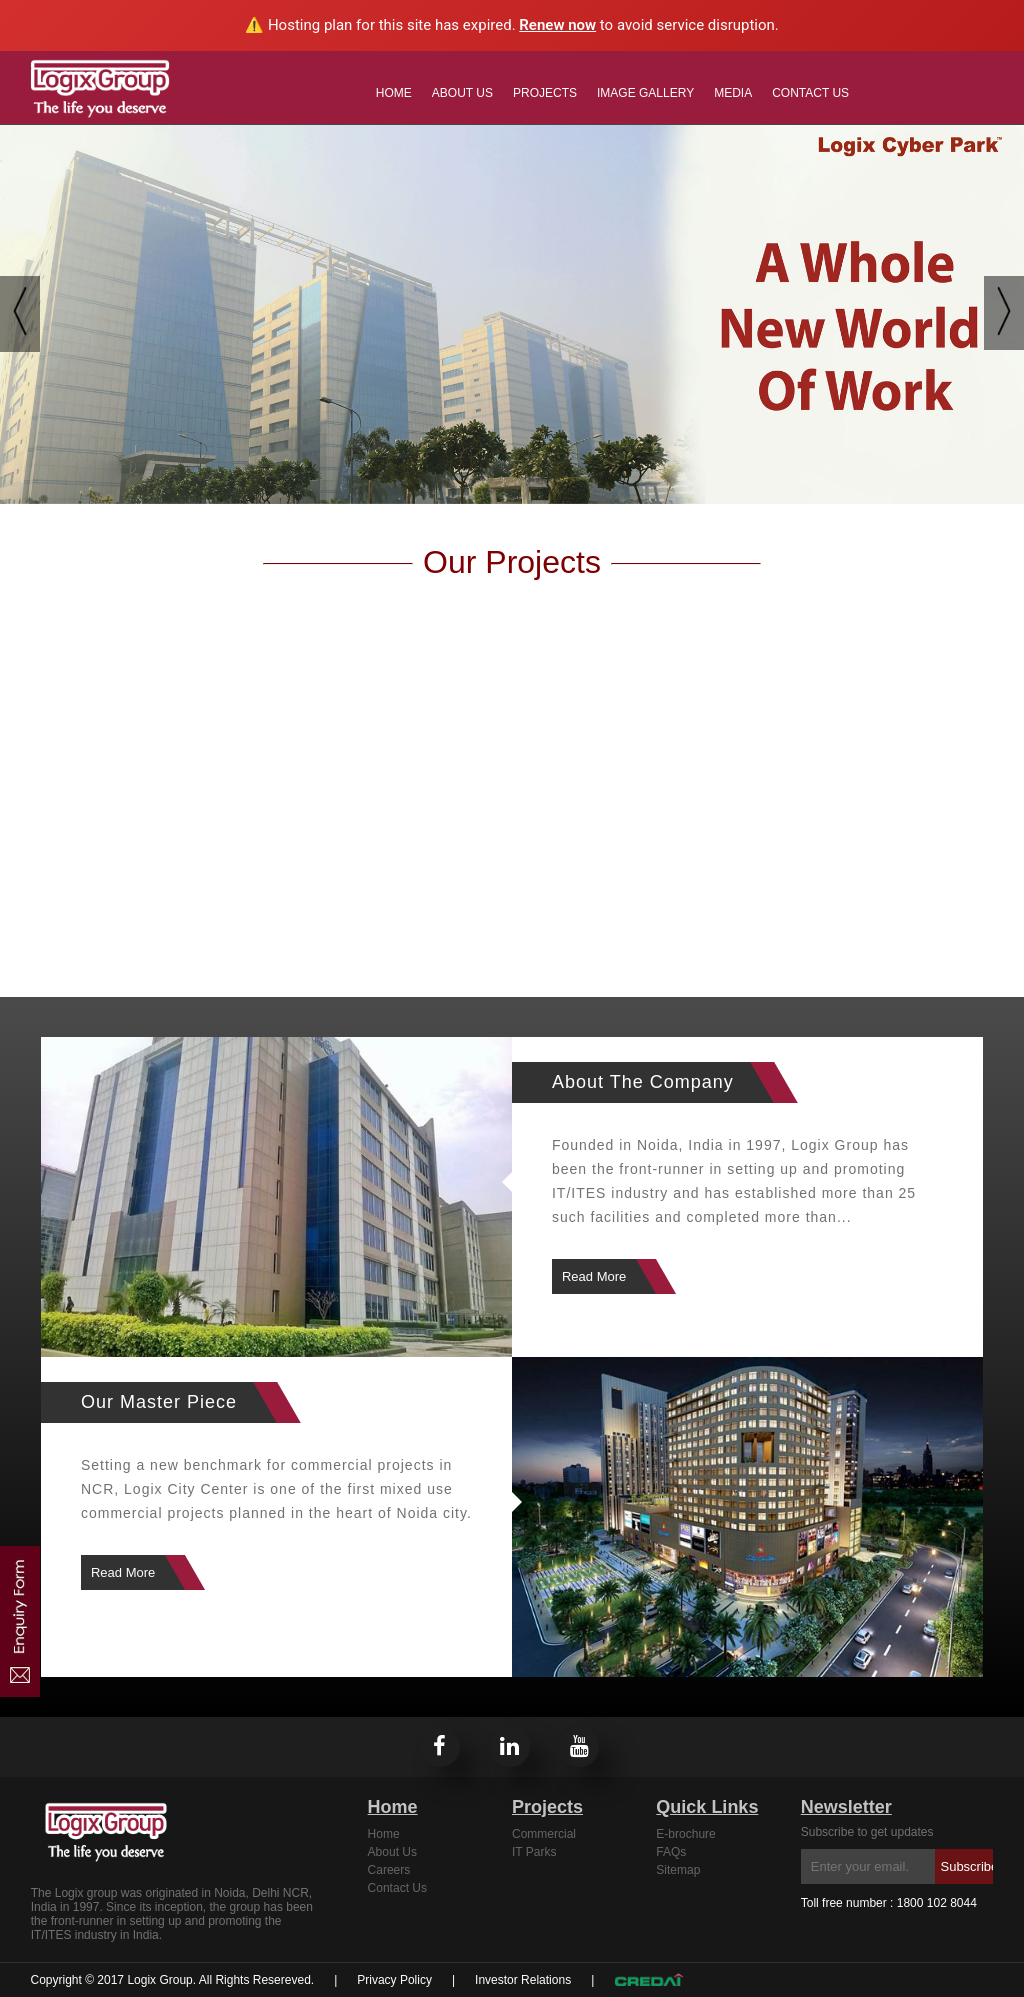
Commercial (544, 1834)
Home (394, 93)
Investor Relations (523, 1980)
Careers (389, 1870)
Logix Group (159, 1980)
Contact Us (810, 93)
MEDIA (733, 93)
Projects (545, 93)
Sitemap (678, 1870)
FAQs (671, 1852)
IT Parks (534, 1852)
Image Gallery (645, 93)
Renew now (557, 25)
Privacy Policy (394, 1980)
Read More (594, 1276)
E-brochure (685, 1834)
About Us (462, 93)
